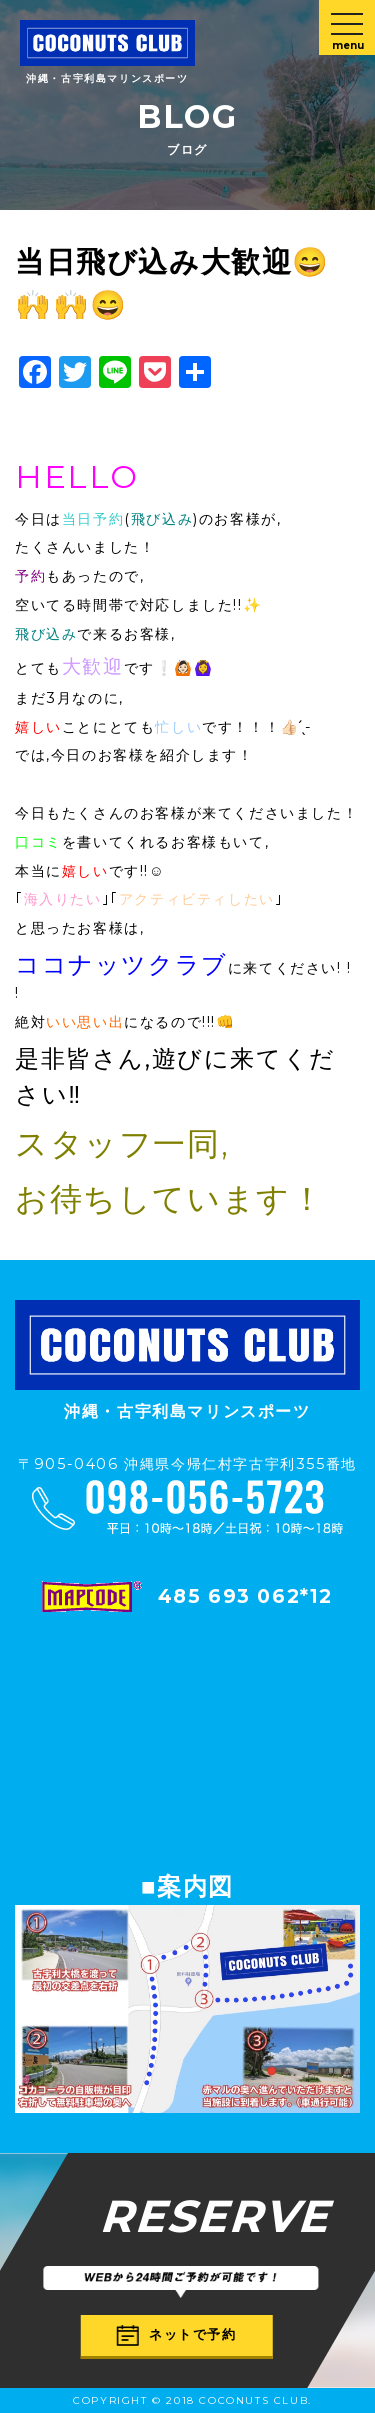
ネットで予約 (177, 2334)
